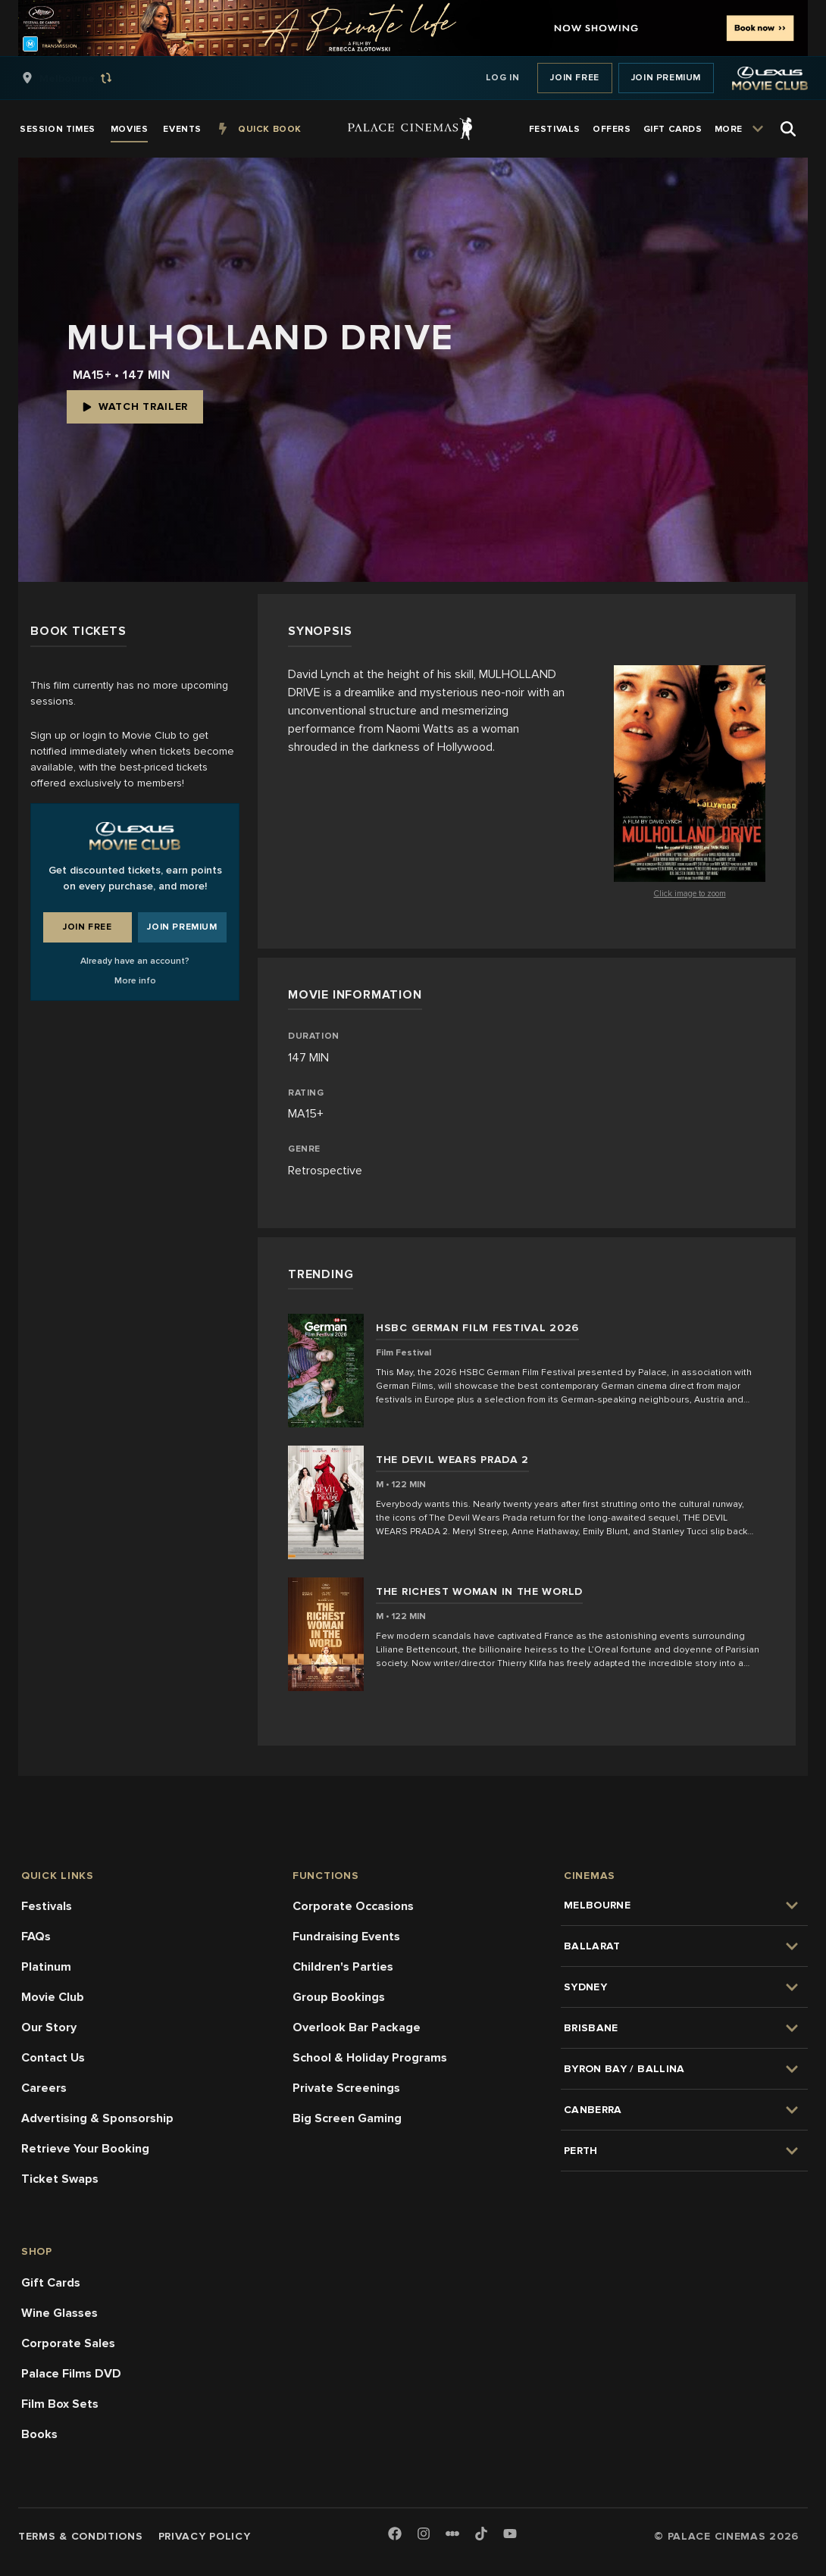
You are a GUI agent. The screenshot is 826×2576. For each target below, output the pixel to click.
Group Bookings (339, 1997)
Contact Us (53, 2057)
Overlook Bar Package (357, 2027)
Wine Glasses (59, 2313)
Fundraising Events (346, 1936)
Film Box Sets (60, 2404)
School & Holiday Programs (370, 2057)
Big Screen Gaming (347, 2118)
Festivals (46, 1906)
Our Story (49, 2027)
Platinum (46, 1966)
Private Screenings (346, 2088)
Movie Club (52, 1997)
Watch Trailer (135, 406)
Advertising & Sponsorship (97, 2118)
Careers (44, 2088)
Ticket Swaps (60, 2179)
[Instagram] (423, 2535)
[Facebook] (395, 2535)
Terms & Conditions (80, 2536)
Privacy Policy (204, 2536)
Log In (503, 77)
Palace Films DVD (71, 2373)
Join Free (574, 77)
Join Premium (666, 77)
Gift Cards (50, 2282)
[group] (82, 78)
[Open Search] (788, 128)
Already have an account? (134, 961)
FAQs (36, 1936)
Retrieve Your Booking (85, 2148)
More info (135, 980)
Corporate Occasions (353, 1906)
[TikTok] (481, 2533)
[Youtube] (510, 2535)
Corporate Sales (68, 2343)
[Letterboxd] (452, 2533)
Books (39, 2434)
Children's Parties (343, 1966)
